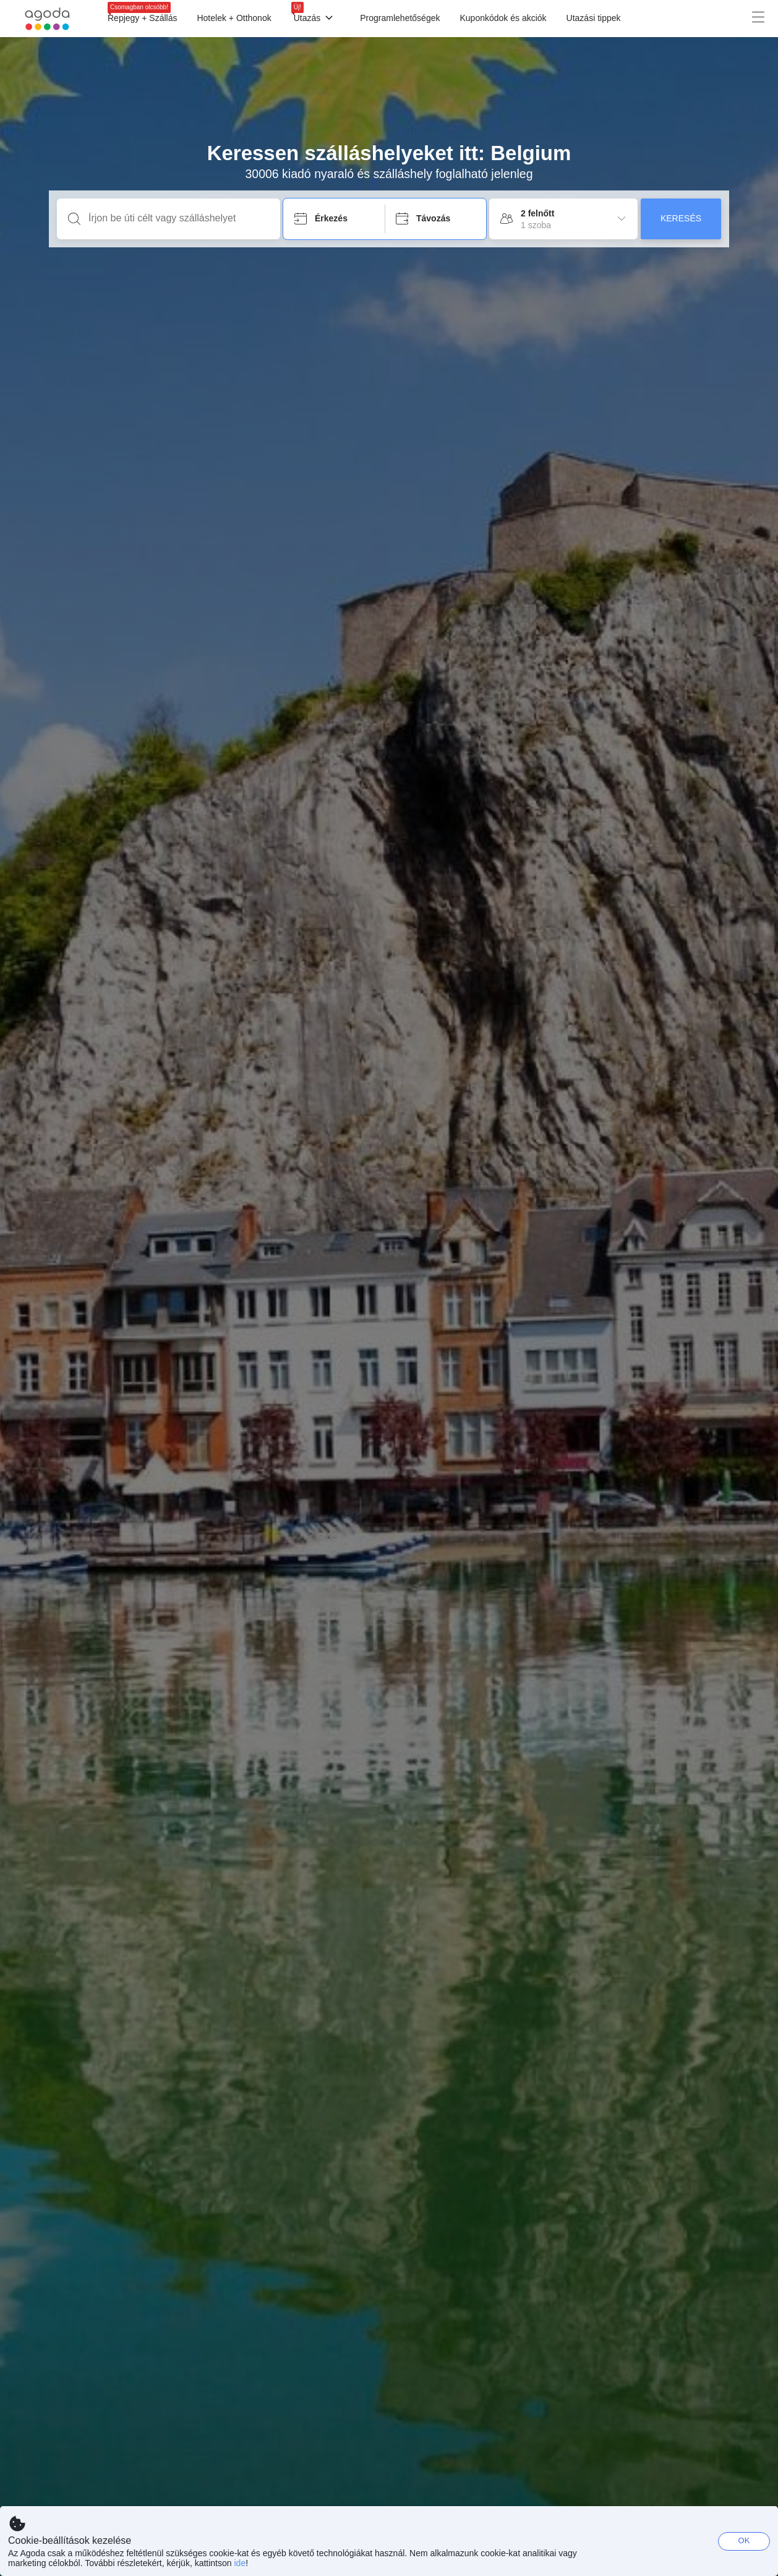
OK (744, 2540)
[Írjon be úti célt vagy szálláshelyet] (178, 218)
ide (240, 2563)
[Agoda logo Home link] (47, 18)
